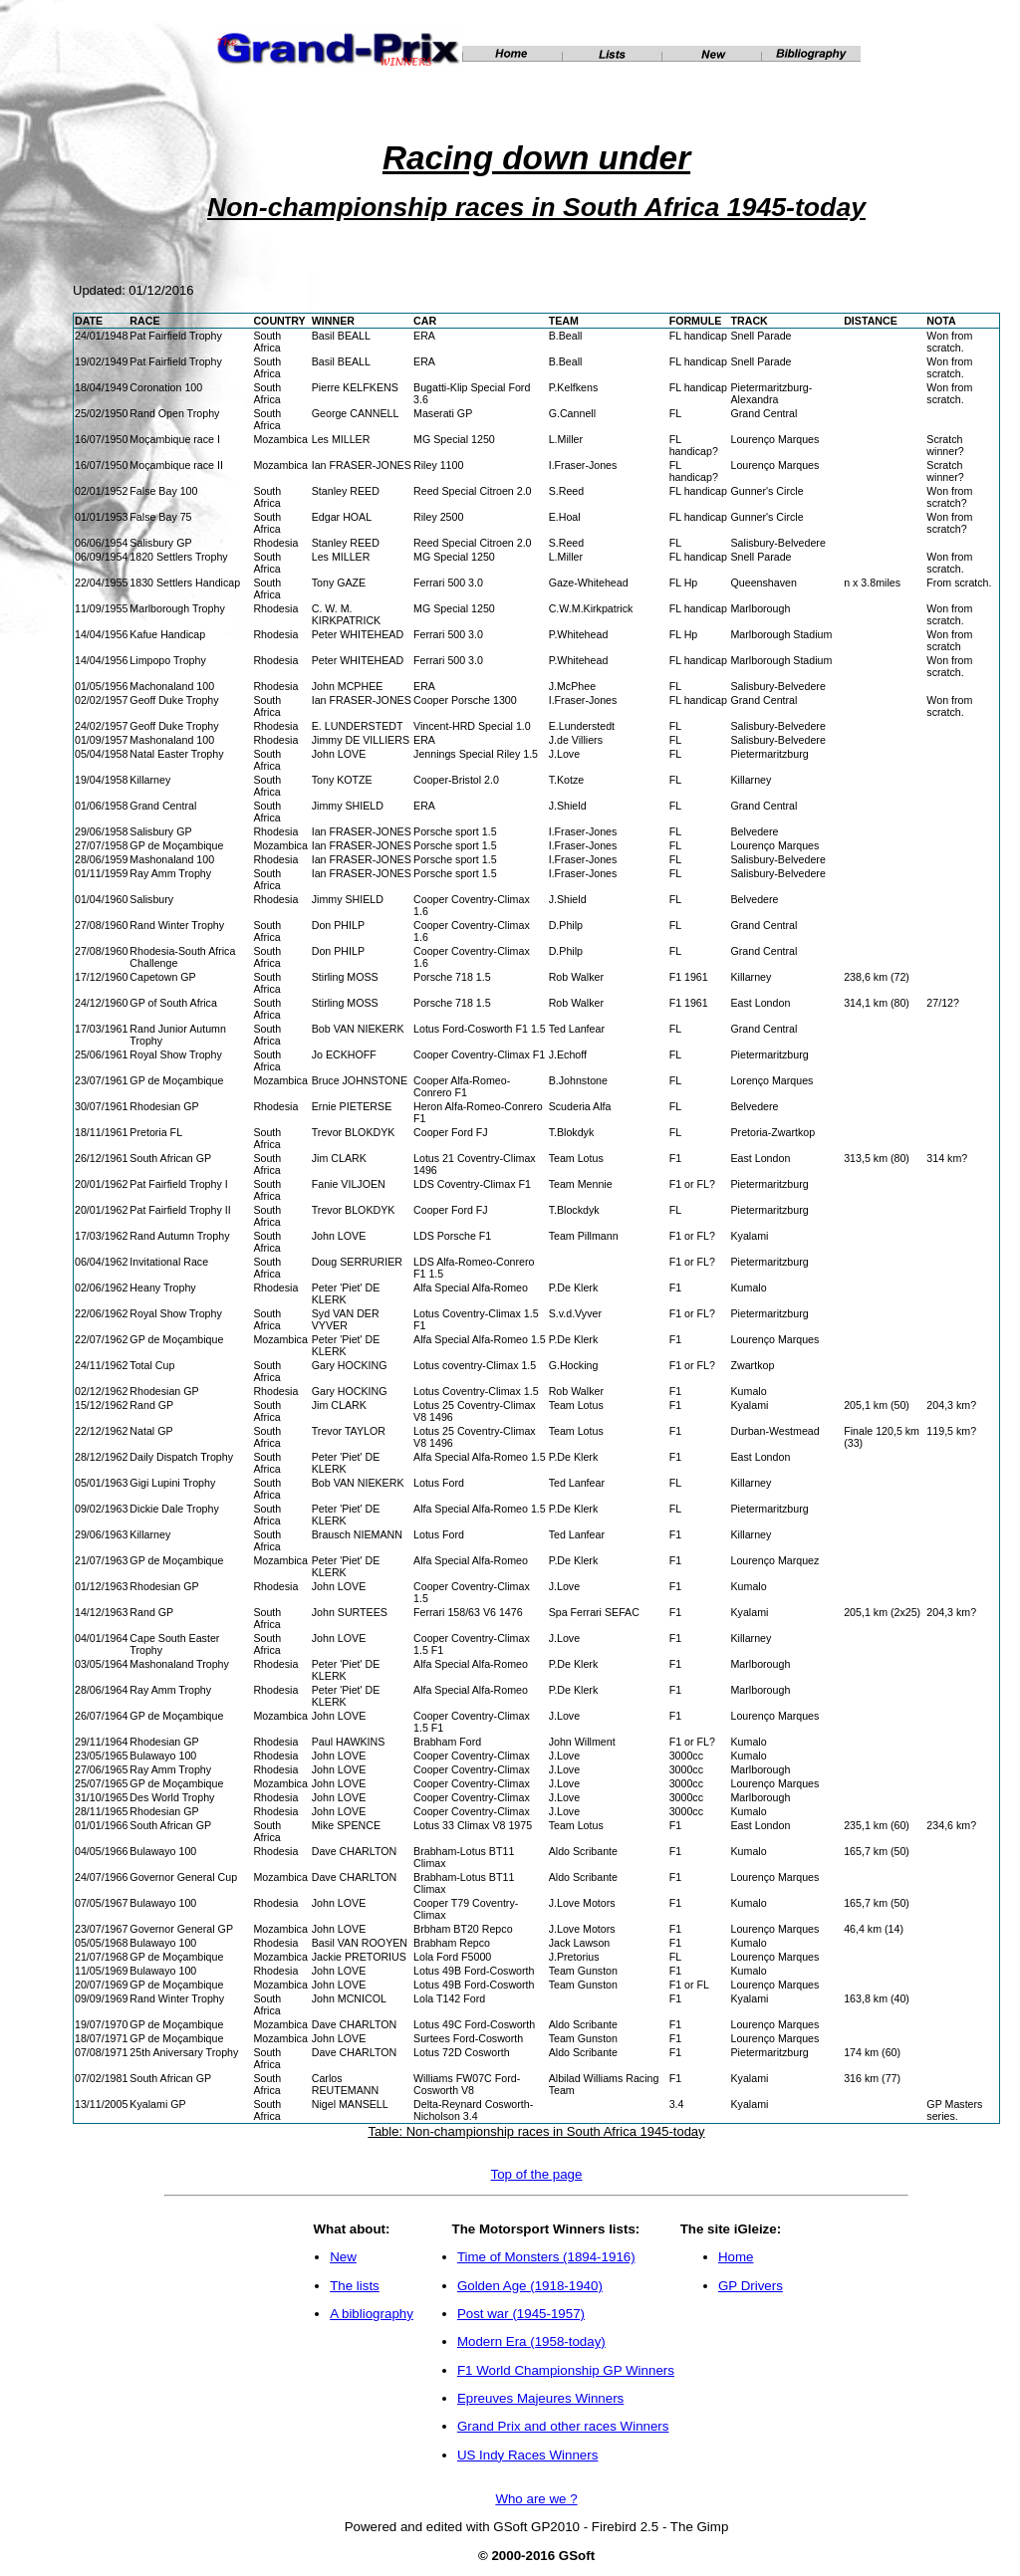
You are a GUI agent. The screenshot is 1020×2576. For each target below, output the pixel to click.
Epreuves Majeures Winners (540, 2398)
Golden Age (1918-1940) (530, 2285)
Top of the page (537, 2174)
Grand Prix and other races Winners (563, 2426)
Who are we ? (536, 2498)
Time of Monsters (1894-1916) (546, 2256)
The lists (355, 2285)
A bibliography (371, 2313)
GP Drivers (750, 2285)
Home (736, 2256)
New (343, 2256)
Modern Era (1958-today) (531, 2341)
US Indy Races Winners (527, 2455)
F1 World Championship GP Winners (565, 2370)
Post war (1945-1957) (521, 2313)
